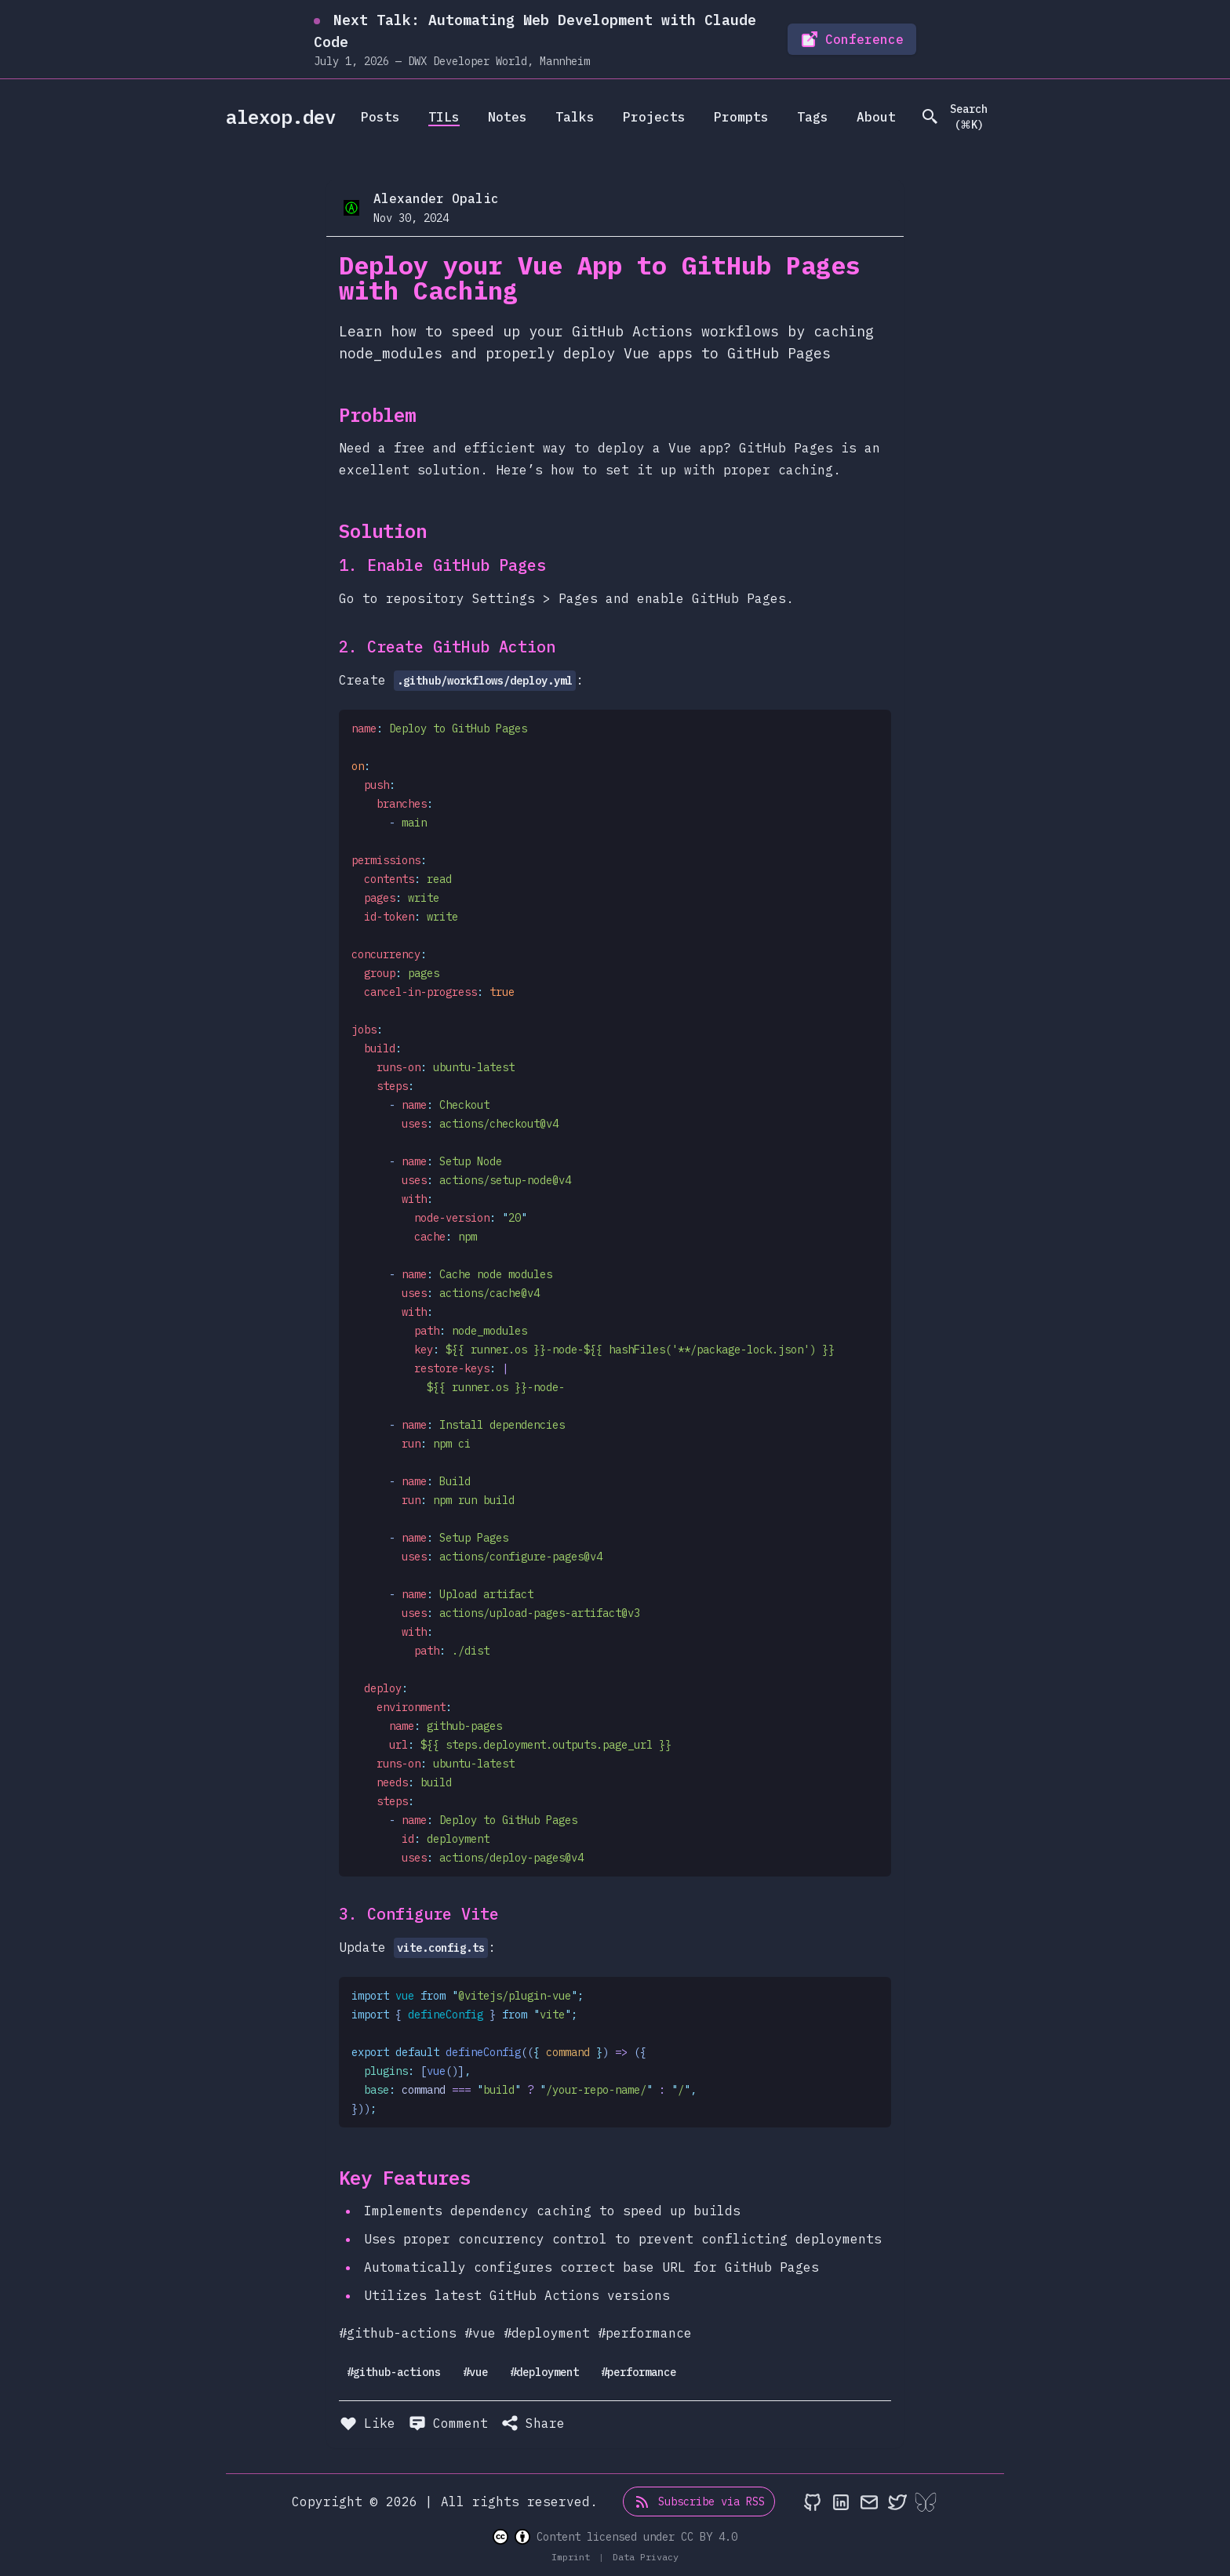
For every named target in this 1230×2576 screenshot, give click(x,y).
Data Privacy (646, 2557)
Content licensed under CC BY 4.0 (615, 2537)
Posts (380, 117)
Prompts (741, 117)
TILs (444, 117)
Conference (852, 39)
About (876, 117)
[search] (961, 117)
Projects (654, 117)
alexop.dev (281, 116)
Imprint (573, 2557)
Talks (575, 117)
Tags (812, 117)
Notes (507, 117)
